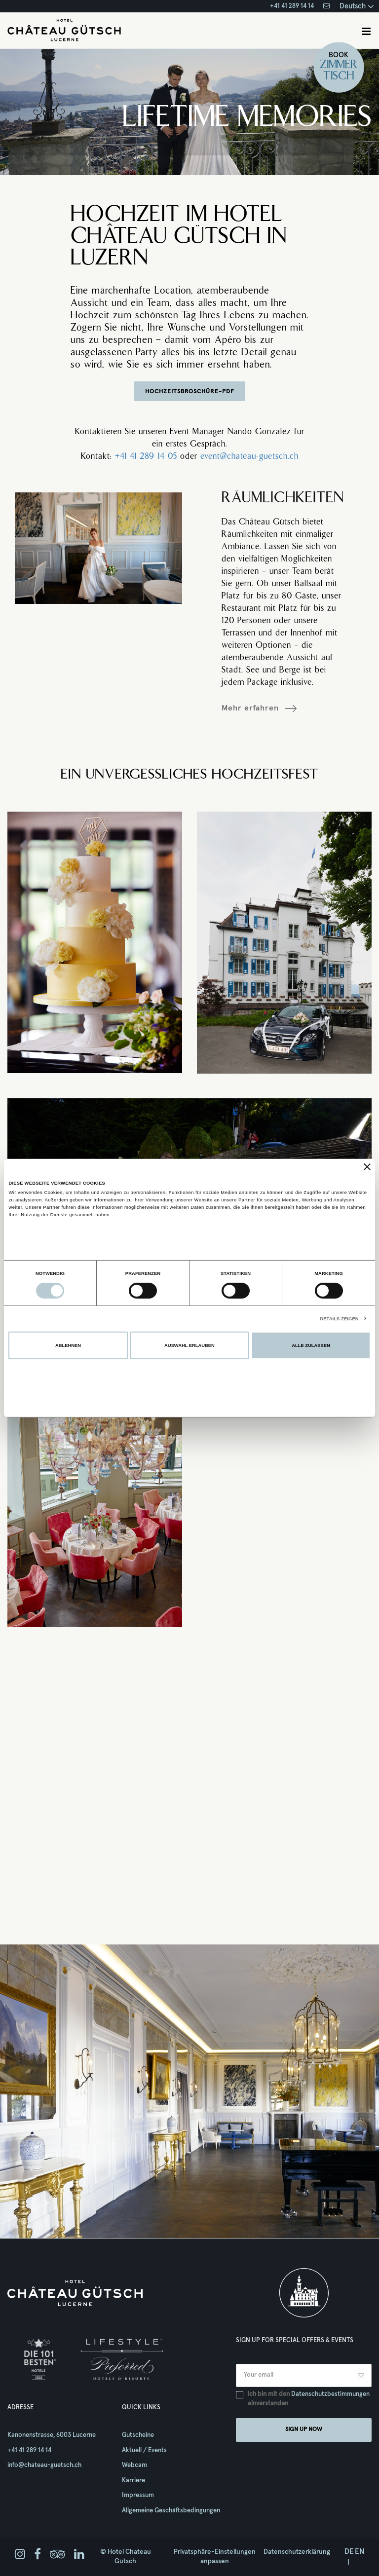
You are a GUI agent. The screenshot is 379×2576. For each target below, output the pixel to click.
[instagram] (20, 2554)
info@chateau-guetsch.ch (44, 2465)
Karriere (133, 2480)
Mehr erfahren (250, 708)
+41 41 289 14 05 (146, 456)
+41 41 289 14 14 (292, 6)
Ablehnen (68, 1345)
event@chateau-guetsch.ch (249, 456)
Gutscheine (138, 2435)
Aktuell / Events (144, 2450)
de (349, 2551)
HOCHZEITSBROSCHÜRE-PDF (189, 392)
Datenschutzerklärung (297, 2551)
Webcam (134, 2465)
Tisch (339, 76)
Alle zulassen (311, 1345)
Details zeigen (339, 1318)
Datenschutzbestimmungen (330, 2394)
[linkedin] (79, 2554)
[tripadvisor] (57, 2554)
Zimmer (339, 65)
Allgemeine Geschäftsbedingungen (171, 2510)
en (359, 2551)
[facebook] (37, 2554)
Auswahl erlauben (189, 1345)
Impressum (138, 2495)
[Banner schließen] (367, 1166)
